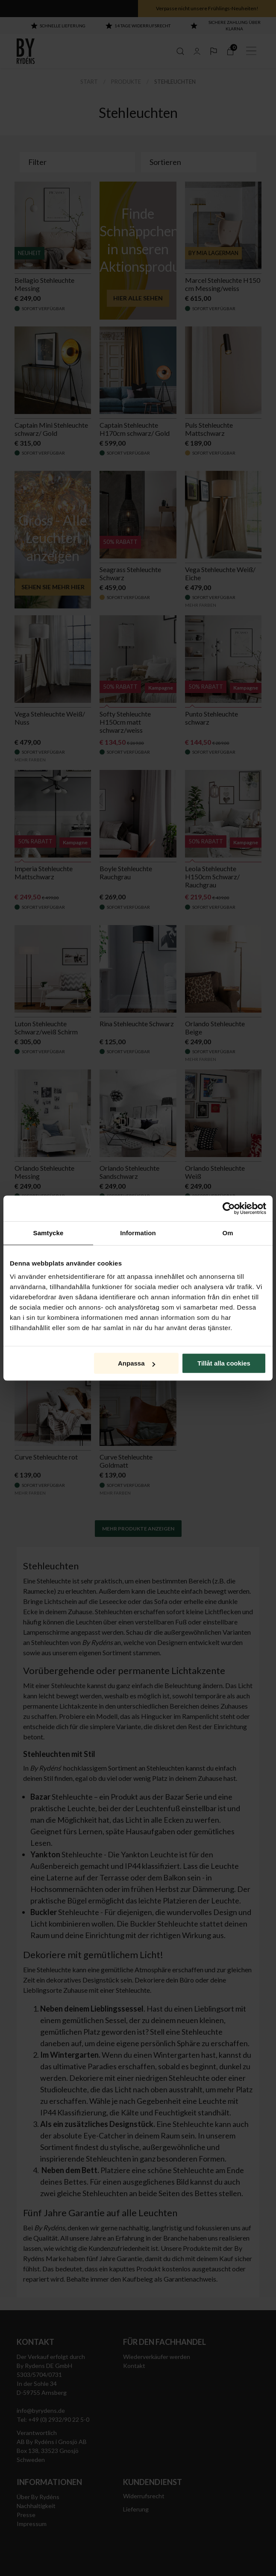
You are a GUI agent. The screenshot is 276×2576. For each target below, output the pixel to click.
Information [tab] (138, 1233)
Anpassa (136, 1363)
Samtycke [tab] (48, 1233)
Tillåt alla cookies (223, 1363)
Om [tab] (227, 1233)
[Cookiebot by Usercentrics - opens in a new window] (228, 1208)
